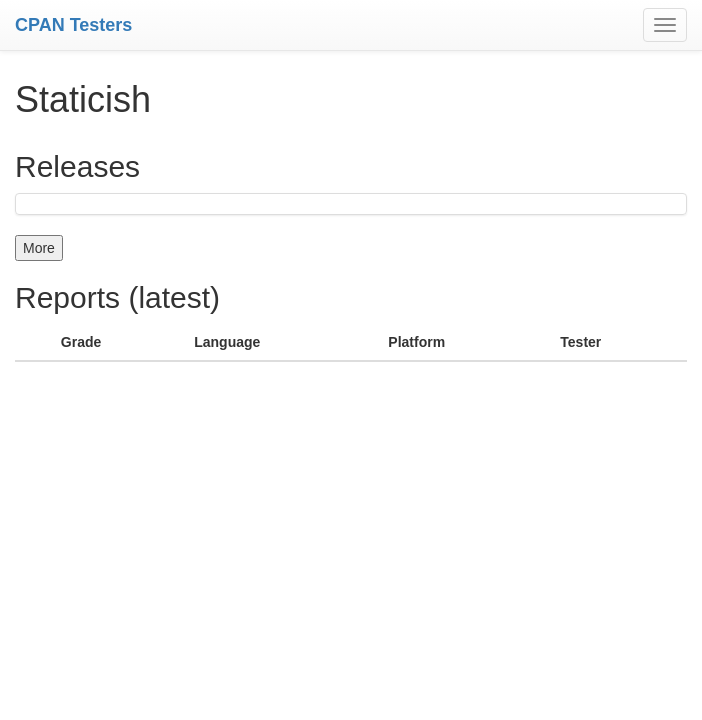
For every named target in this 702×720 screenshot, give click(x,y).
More (39, 248)
